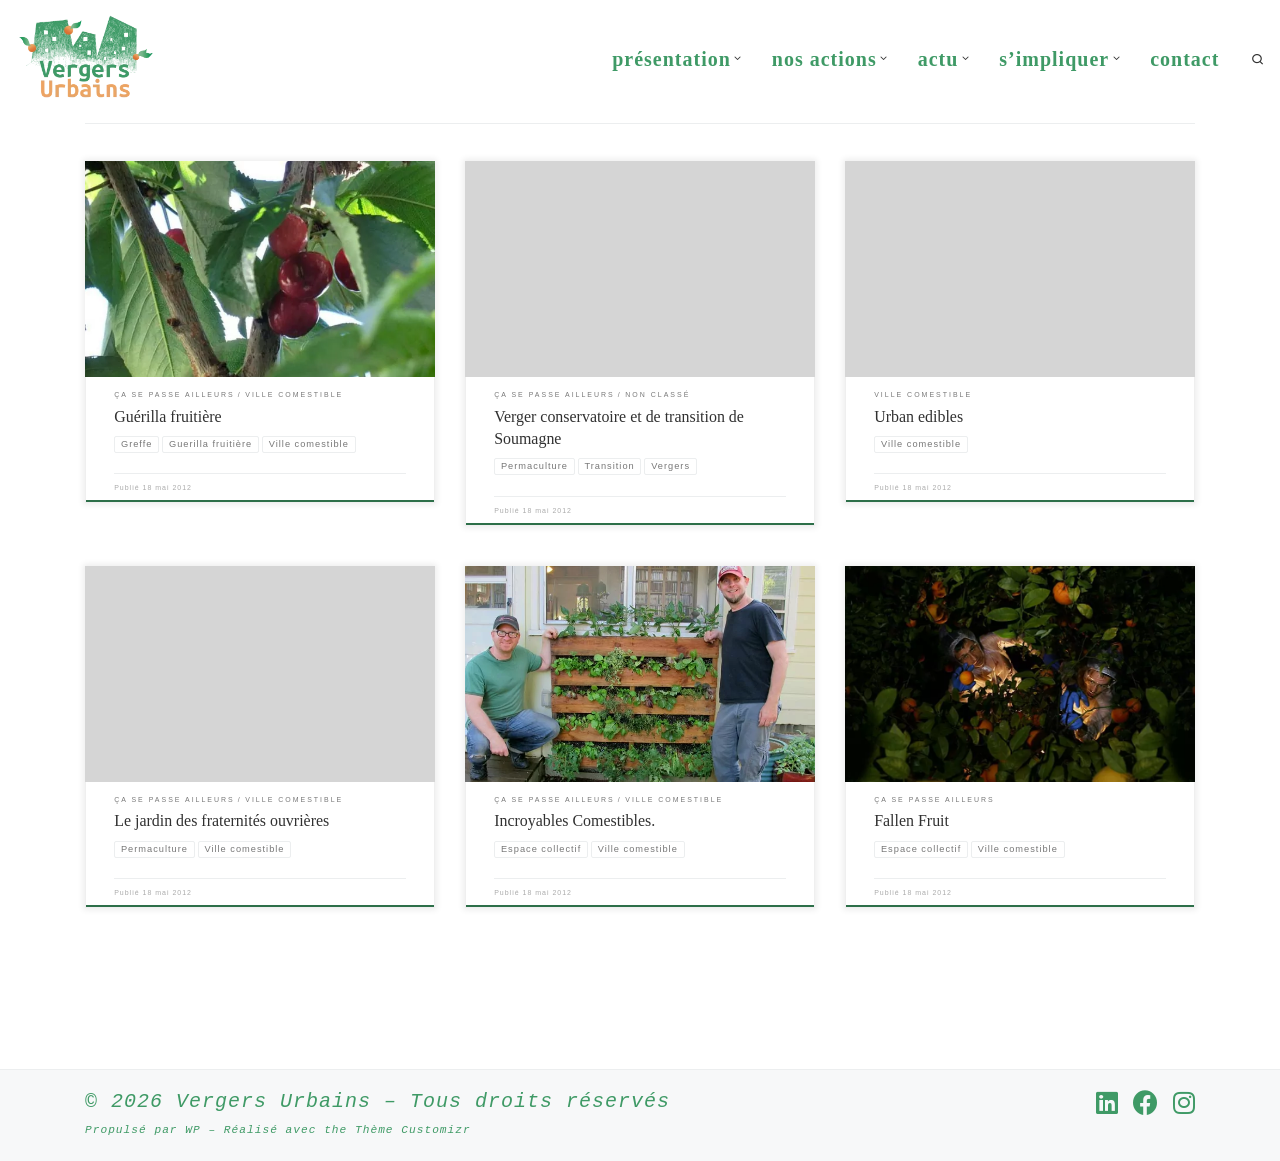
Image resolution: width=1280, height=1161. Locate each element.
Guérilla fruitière (168, 480)
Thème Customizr (413, 1128)
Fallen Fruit (911, 885)
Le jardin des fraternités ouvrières (221, 885)
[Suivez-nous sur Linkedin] (1107, 1101)
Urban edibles (918, 480)
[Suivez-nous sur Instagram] (1184, 1101)
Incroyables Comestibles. (574, 885)
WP (192, 1128)
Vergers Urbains (273, 1100)
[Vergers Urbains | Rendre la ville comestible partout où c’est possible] (86, 55)
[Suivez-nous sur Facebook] (1145, 1101)
